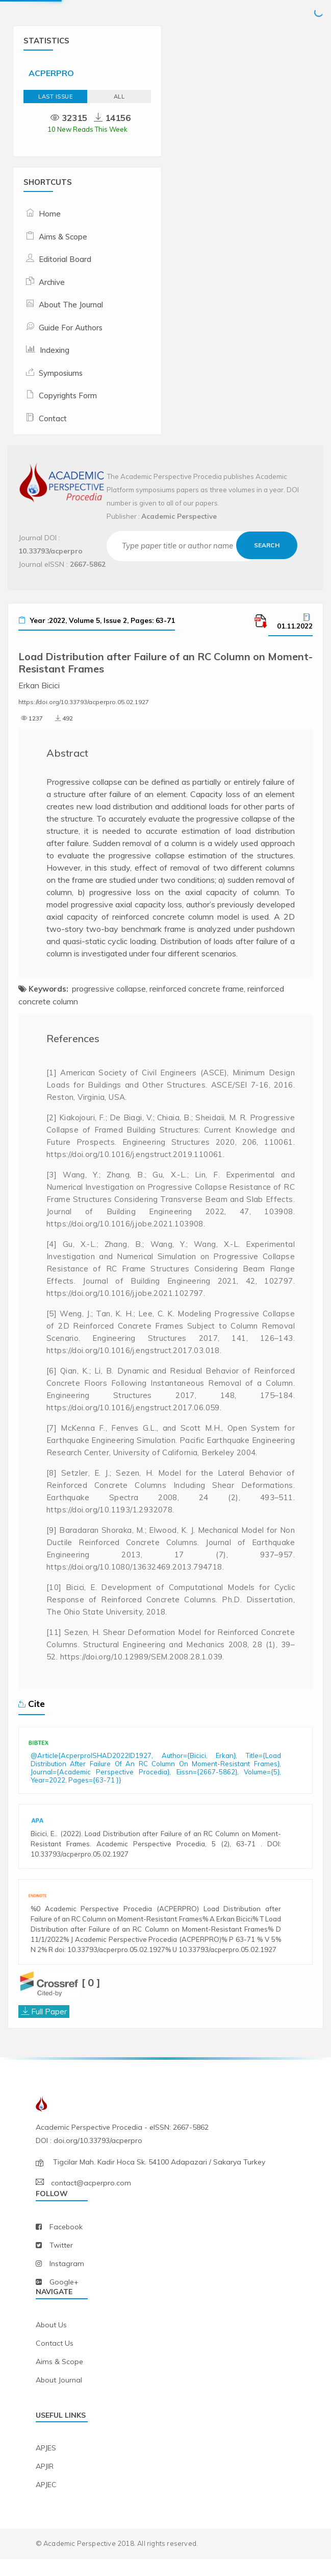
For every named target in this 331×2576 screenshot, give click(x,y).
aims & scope (59, 2378)
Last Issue (55, 96)
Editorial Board (65, 259)
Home (50, 214)
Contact (53, 418)
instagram (66, 2280)
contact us (54, 2360)
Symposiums (61, 373)
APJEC (46, 2502)
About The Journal (71, 304)
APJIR (45, 2483)
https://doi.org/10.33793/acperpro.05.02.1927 (83, 702)
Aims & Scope (63, 237)
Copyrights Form (68, 395)
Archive (52, 282)
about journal (59, 2396)
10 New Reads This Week (87, 129)
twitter (61, 2262)
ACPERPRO (51, 73)
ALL (119, 96)
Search (266, 545)
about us (51, 2341)
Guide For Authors (71, 327)
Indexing (54, 350)
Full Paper (49, 2028)
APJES (46, 2465)
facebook (66, 2243)
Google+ (64, 2298)
